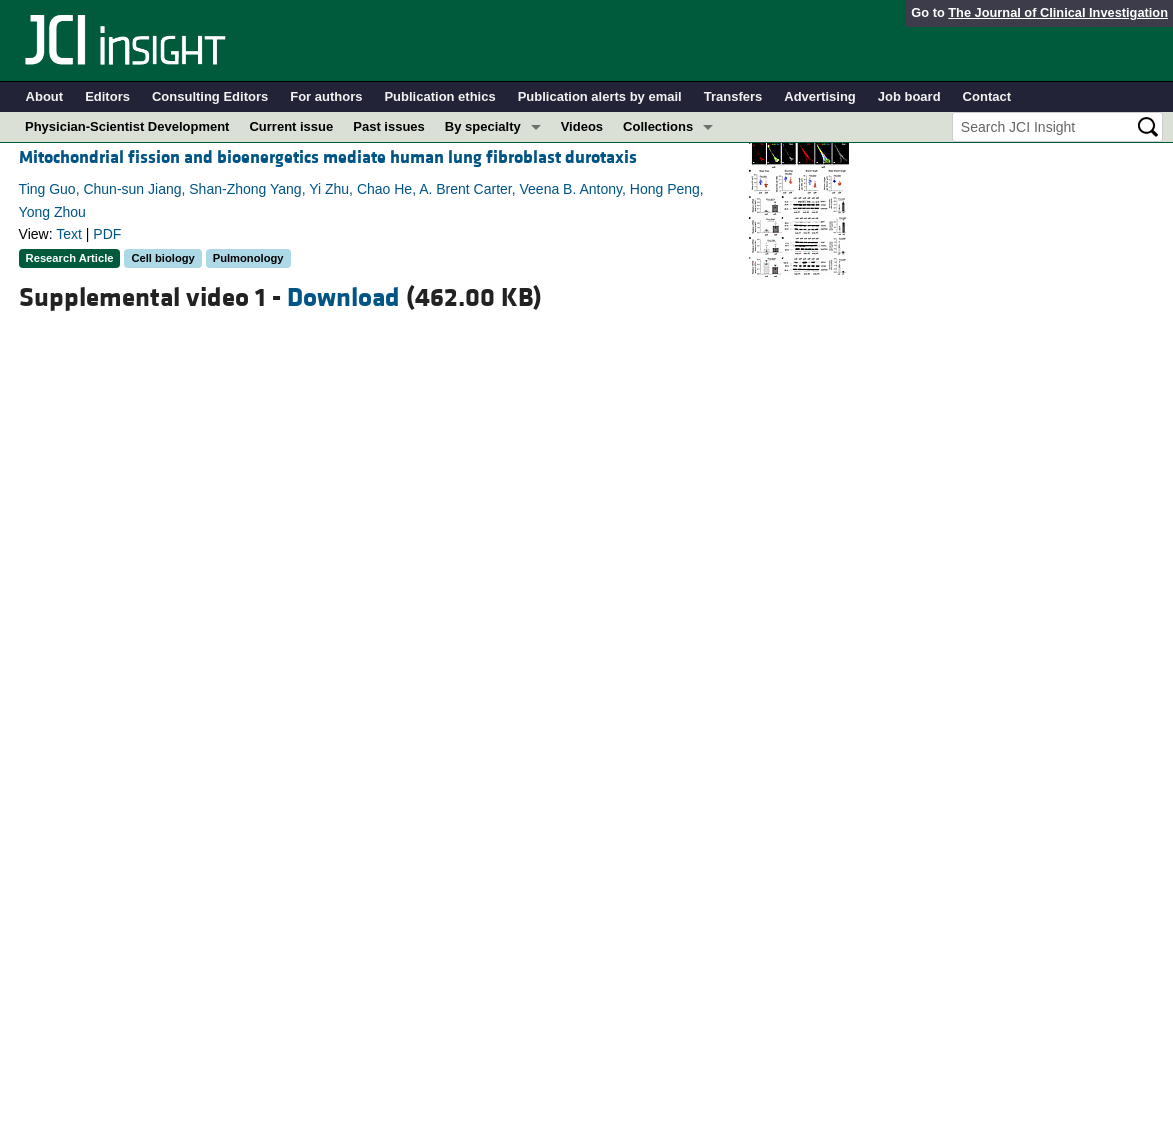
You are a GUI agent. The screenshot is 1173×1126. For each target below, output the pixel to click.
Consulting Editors (210, 96)
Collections (658, 126)
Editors (107, 96)
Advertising (820, 96)
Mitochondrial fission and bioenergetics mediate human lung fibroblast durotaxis (328, 157)
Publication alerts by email (600, 96)
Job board (909, 96)
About (45, 96)
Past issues (389, 126)
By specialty (483, 126)
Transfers (733, 96)
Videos (582, 126)
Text (69, 234)
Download (343, 298)
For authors (326, 96)
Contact (987, 96)
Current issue (291, 126)
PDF (107, 234)
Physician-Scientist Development (127, 126)
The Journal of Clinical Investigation (1058, 12)
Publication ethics (439, 96)
